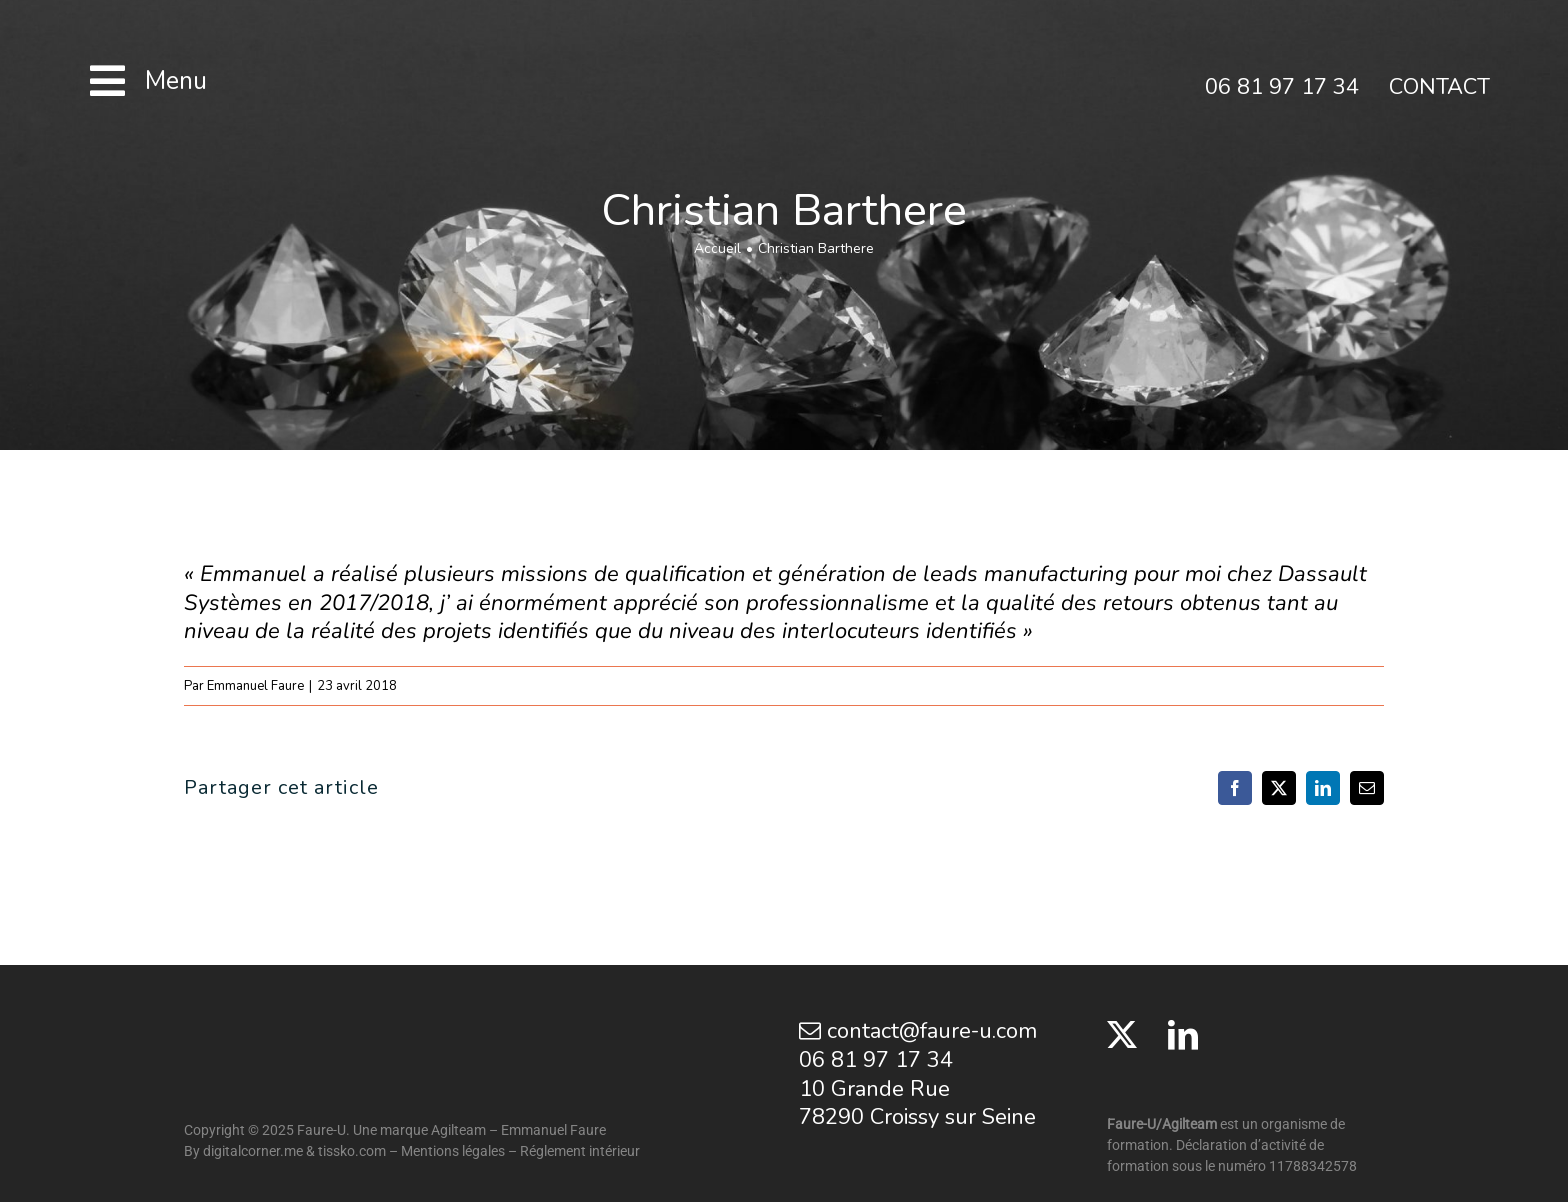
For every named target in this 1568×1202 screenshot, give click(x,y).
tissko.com (352, 1151)
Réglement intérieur (580, 1151)
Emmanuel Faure (255, 686)
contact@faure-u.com (918, 1031)
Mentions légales (453, 1151)
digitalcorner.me (253, 1151)
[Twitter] (1122, 1035)
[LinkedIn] (1183, 1035)
